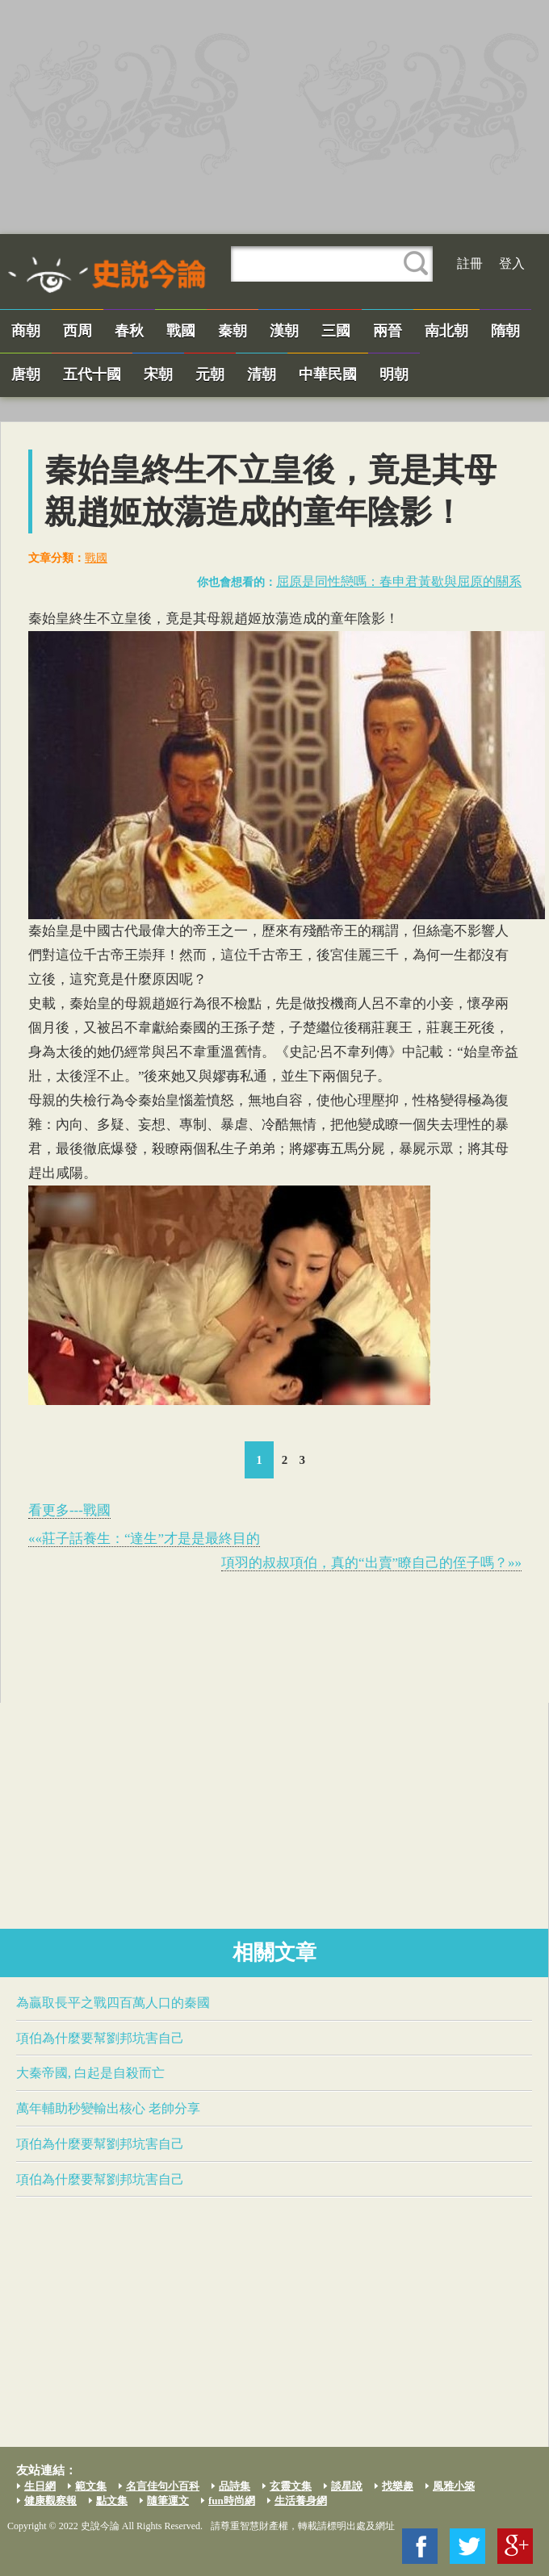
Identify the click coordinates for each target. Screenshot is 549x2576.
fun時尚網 (231, 2500)
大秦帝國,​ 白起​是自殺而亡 (90, 2073)
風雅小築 (454, 2486)
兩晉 (387, 331)
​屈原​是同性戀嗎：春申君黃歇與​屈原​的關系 (399, 581)
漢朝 (284, 331)
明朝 (394, 374)
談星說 (347, 2486)
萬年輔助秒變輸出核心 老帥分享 (108, 2108)
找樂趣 (397, 2486)
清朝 (261, 374)
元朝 (209, 374)
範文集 (91, 2486)
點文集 (112, 2500)
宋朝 (158, 374)
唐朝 (25, 374)
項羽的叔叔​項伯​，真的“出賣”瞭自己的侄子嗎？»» (371, 1562)
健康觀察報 (50, 2500)
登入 (512, 263)
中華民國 (328, 374)
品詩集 (234, 2486)
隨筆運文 (168, 2500)
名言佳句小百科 (162, 2486)
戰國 (180, 331)
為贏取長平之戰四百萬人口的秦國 (113, 2002)
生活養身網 (300, 2500)
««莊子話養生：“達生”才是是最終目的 (144, 1538)
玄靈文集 (291, 2486)
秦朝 (232, 331)
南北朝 (446, 331)
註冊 (470, 263)
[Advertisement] (274, 117)
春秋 (129, 331)
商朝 (25, 331)
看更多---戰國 (69, 1510)
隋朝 (505, 331)
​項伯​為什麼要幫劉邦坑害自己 (100, 2038)
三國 (335, 331)
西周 (77, 331)
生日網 (40, 2486)
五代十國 (92, 374)
